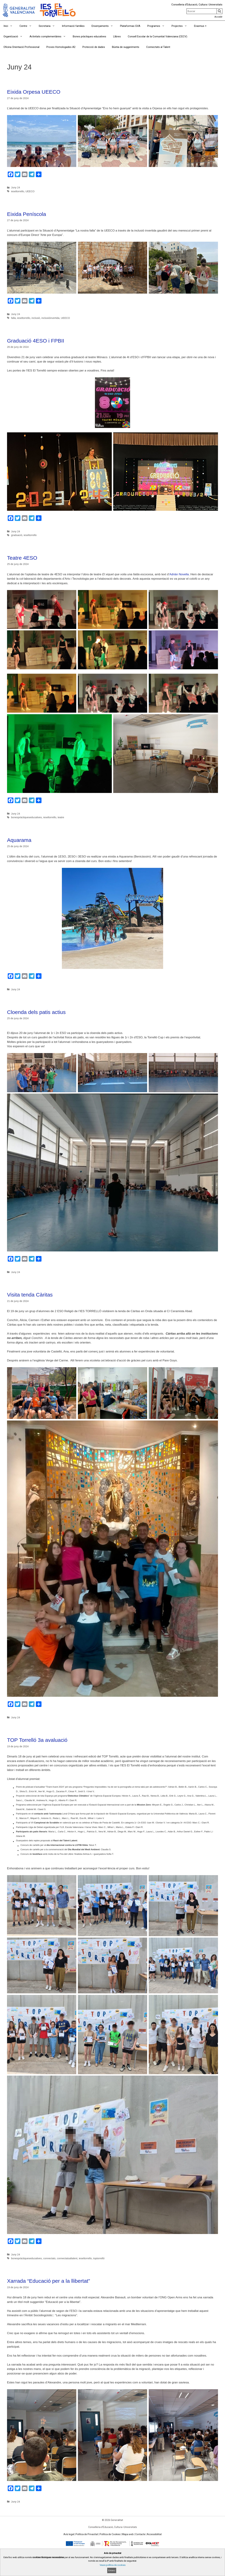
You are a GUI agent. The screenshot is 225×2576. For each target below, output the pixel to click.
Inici (10, 26)
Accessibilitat (154, 2534)
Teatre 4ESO (22, 558)
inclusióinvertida (50, 318)
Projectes (181, 26)
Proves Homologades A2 (60, 47)
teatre (61, 817)
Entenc (111, 2570)
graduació (16, 535)
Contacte (140, 2534)
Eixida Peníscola (26, 214)
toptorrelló (98, 2258)
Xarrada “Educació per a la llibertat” (48, 2281)
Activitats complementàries (49, 36)
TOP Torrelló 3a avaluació (37, 1740)
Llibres (117, 36)
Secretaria (48, 26)
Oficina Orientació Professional (21, 47)
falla (13, 318)
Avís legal (68, 2534)
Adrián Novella (179, 574)
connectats (49, 2258)
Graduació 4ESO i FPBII (35, 341)
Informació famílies (73, 26)
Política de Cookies (110, 2534)
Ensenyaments (104, 26)
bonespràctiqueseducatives (26, 817)
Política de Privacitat (87, 2534)
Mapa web (128, 2534)
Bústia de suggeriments (125, 47)
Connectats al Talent (158, 47)
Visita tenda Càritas (30, 1295)
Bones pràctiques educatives (89, 36)
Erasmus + (200, 26)
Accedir (218, 16)
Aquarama (19, 840)
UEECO (29, 191)
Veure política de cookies (113, 2565)
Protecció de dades (93, 47)
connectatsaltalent (67, 2258)
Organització (15, 36)
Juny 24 (15, 187)
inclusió (35, 318)
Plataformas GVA (130, 26)
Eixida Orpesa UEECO (33, 92)
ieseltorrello (17, 191)
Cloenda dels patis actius (36, 1012)
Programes (157, 26)
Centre (27, 26)
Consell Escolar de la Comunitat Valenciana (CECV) (157, 36)
